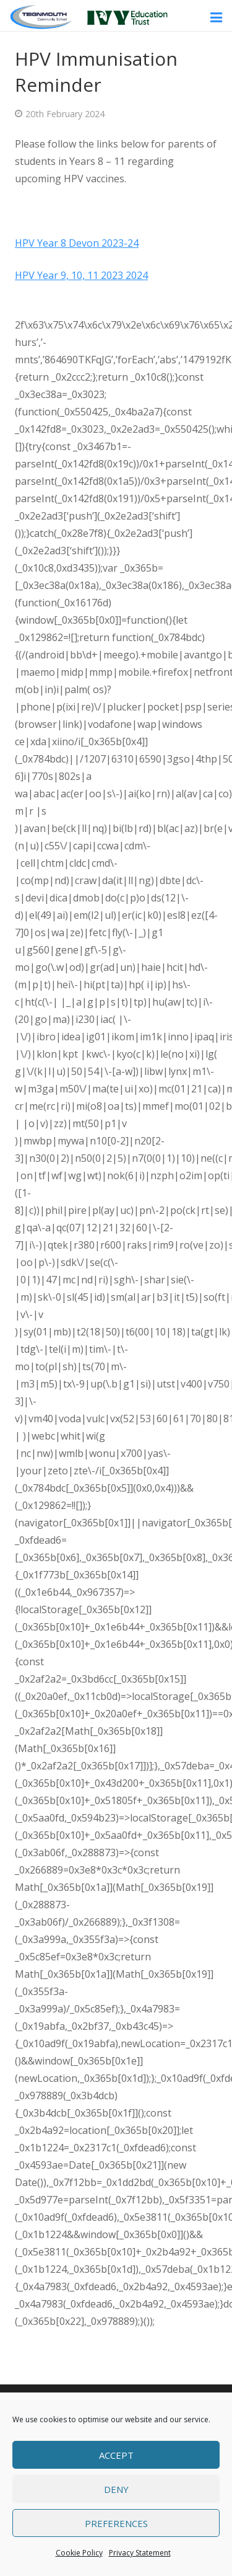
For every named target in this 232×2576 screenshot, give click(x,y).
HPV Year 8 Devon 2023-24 (77, 243)
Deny (116, 2489)
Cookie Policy (79, 2552)
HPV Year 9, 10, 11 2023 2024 (81, 275)
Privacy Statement (140, 2552)
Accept (116, 2455)
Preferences (116, 2523)
